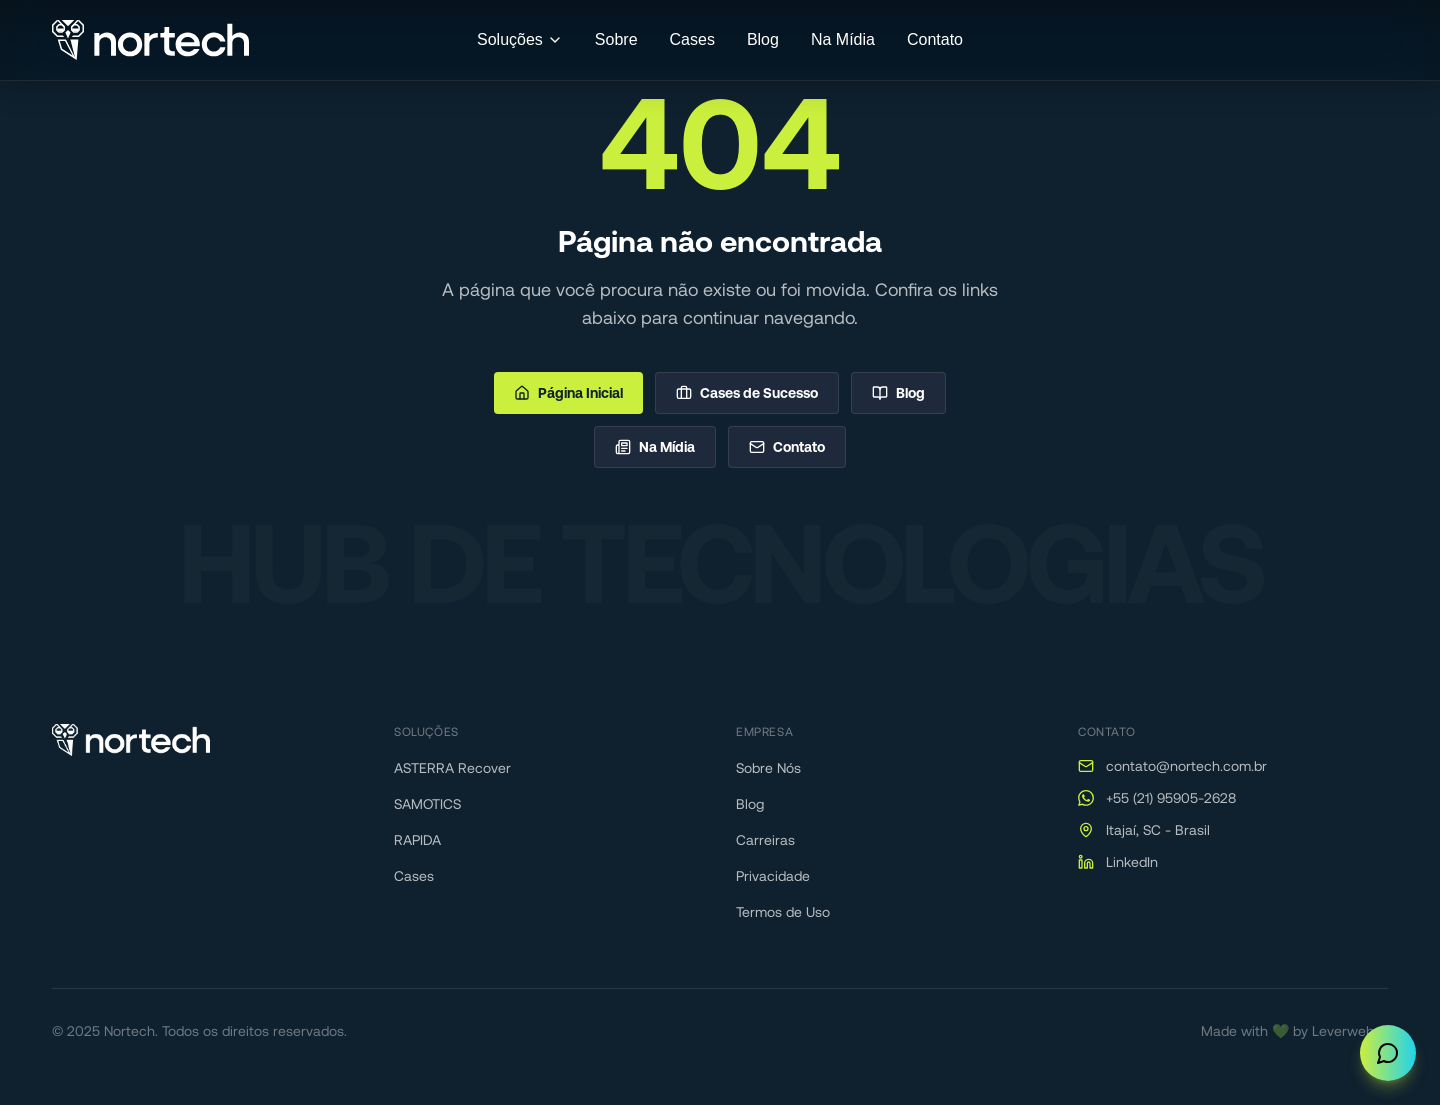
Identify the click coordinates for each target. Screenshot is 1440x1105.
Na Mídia (843, 39)
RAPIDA (417, 840)
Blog (763, 39)
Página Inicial (568, 393)
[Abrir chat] (1388, 1053)
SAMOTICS (427, 804)
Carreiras (765, 840)
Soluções (520, 39)
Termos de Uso (783, 912)
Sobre (616, 39)
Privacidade (773, 876)
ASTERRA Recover (452, 768)
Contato (935, 39)
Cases (692, 39)
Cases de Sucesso (747, 393)
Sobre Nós (768, 768)
